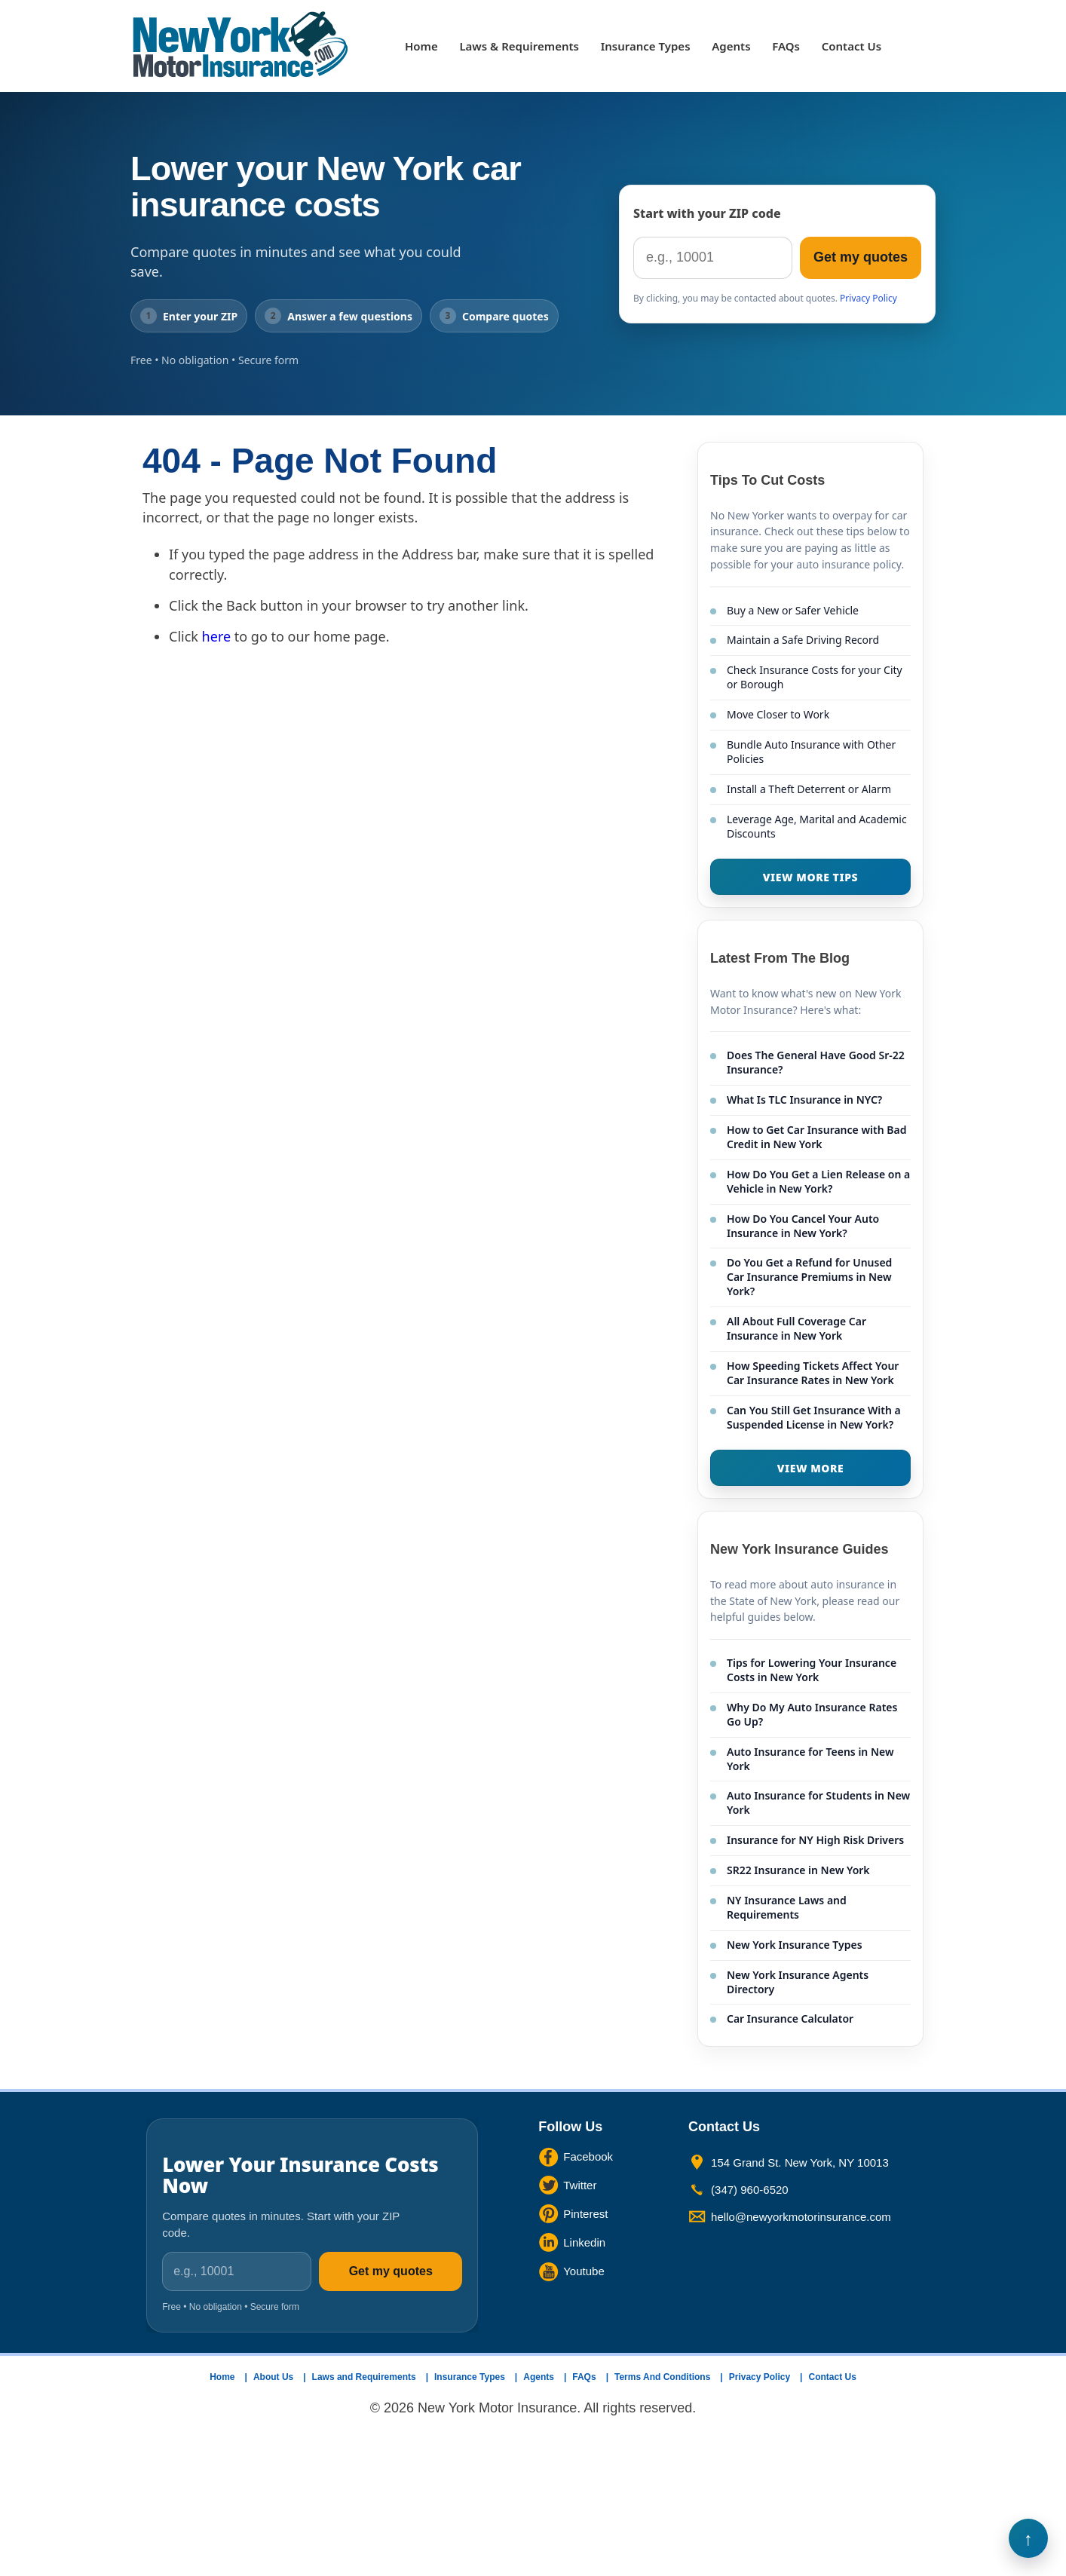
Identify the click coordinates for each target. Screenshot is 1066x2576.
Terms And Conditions (662, 2377)
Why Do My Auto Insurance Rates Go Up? (812, 1714)
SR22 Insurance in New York (798, 1870)
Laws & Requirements (519, 46)
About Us (273, 2377)
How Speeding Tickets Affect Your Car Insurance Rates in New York (813, 1372)
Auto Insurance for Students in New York (818, 1802)
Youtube (584, 2271)
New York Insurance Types (794, 1944)
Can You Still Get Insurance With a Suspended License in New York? (814, 1417)
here (216, 636)
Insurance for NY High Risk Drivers (815, 1840)
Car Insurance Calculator (790, 2018)
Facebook (588, 2156)
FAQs (786, 46)
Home (421, 46)
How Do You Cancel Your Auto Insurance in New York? (803, 1225)
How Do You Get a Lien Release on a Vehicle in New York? (818, 1181)
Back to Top (1028, 2538)
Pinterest (585, 2213)
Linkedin (584, 2242)
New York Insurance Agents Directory (797, 1982)
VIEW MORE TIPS (810, 877)
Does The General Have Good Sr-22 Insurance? (816, 1062)
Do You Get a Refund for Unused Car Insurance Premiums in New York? (809, 1276)
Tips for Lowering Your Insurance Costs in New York (811, 1670)
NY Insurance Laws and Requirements (787, 1907)
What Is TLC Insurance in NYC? (804, 1099)
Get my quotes (860, 257)
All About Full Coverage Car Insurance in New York (796, 1328)
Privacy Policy (868, 298)
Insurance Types (646, 46)
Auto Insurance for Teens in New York (810, 1758)
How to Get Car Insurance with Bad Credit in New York (816, 1137)
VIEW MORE (810, 1468)
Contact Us (851, 46)
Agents (731, 46)
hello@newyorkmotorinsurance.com (801, 2216)
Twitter (579, 2185)
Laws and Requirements (364, 2377)
